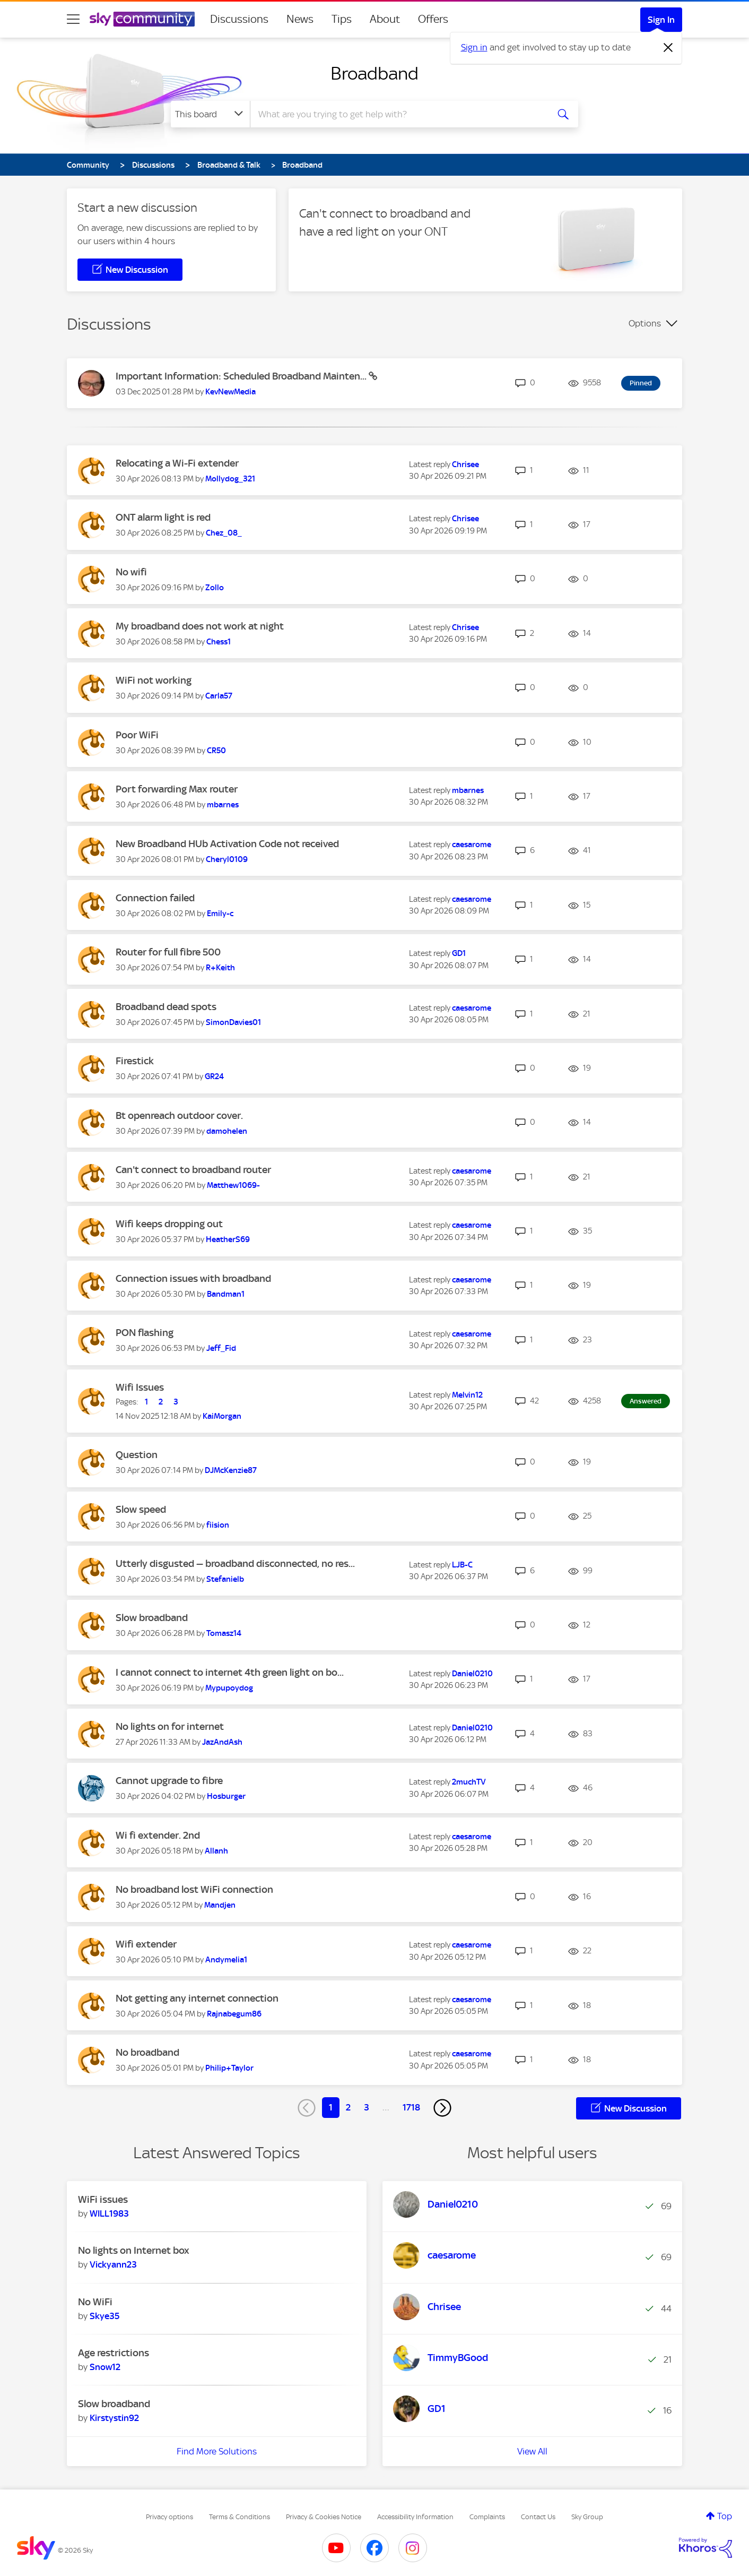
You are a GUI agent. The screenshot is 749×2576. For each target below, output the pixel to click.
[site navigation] (73, 19)
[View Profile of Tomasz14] (223, 1633)
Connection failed (155, 898)
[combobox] (397, 114)
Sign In (661, 19)
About (385, 19)
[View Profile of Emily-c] (220, 913)
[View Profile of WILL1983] (109, 2213)
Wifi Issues (140, 1387)
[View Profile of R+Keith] (220, 967)
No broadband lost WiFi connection (194, 1889)
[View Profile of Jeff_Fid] (221, 1348)
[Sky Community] (142, 19)
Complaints (487, 2517)
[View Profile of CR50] (216, 750)
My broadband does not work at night (200, 626)
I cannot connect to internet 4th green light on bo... (230, 1672)
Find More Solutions (217, 2451)
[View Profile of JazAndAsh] (222, 1742)
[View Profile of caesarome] (471, 844)
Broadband (374, 73)
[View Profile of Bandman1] (226, 1294)
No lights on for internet (170, 1726)
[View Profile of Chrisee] (465, 464)
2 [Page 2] (348, 2107)
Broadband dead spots (166, 1007)
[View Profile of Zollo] (214, 587)
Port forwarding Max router (177, 789)
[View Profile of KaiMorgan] (222, 1416)
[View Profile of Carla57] (218, 696)
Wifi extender (146, 1944)
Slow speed (141, 1509)
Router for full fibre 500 (168, 952)
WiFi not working (153, 680)
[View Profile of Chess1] (218, 642)
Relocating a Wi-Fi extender (177, 463)
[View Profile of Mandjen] (220, 1905)
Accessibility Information (415, 2517)
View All (532, 2451)
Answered (645, 1401)
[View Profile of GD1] (459, 953)
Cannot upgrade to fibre (169, 1780)
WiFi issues (103, 2199)
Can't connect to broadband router (193, 1170)
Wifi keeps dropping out (169, 1224)
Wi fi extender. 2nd (158, 1835)
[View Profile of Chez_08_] (224, 533)
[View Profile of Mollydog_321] (230, 479)
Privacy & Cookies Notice (323, 2517)
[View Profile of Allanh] (216, 1851)
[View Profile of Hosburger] (226, 1796)
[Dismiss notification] (668, 47)
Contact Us (538, 2517)
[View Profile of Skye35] (104, 2316)
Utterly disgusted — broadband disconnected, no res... (235, 1563)
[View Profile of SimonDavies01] (233, 1022)
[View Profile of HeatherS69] (228, 1239)
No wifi (131, 572)
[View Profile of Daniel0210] (472, 1673)
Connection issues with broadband (193, 1278)
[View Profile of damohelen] (226, 1131)
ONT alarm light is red (163, 517)
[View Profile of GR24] (214, 1076)
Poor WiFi (137, 735)
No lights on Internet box (133, 2250)
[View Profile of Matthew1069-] (233, 1185)
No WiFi (95, 2302)
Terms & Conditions (239, 2517)
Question (137, 1455)
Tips (342, 19)
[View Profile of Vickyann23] (113, 2264)
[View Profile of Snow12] (105, 2367)
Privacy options (169, 2517)
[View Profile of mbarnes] (223, 804)
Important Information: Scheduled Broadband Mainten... (242, 376)
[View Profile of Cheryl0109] (227, 859)
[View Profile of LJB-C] (462, 1565)
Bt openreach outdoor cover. (179, 1115)
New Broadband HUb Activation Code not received (227, 844)
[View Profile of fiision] (217, 1525)
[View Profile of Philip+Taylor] (229, 2068)
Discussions (239, 19)
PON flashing (144, 1332)
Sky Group (587, 2517)
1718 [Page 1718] (411, 2107)
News (299, 19)
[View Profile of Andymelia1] (226, 1960)
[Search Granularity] (210, 114)
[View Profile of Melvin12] (467, 1395)
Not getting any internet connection (197, 1998)
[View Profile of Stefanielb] (225, 1579)
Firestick (135, 1061)
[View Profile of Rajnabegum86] (234, 2014)
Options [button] (645, 323)
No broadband (147, 2052)
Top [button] (724, 2516)
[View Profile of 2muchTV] (469, 1782)
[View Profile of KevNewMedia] (230, 392)
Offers (433, 19)
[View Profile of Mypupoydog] (229, 1688)
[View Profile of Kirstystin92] (114, 2418)
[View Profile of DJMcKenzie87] (231, 1470)
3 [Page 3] (366, 2107)
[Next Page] (442, 2107)
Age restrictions (113, 2353)
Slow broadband (152, 1618)
